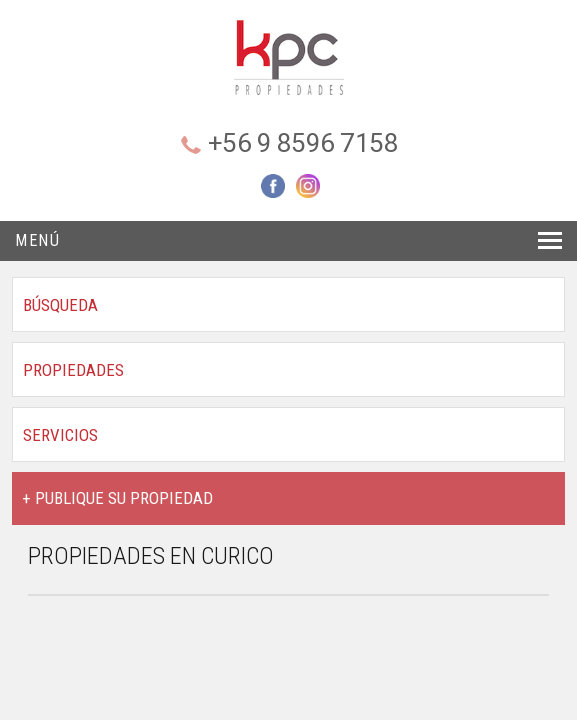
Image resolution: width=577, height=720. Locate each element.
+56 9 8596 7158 (303, 143)
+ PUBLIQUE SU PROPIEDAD (117, 498)
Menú (37, 240)
